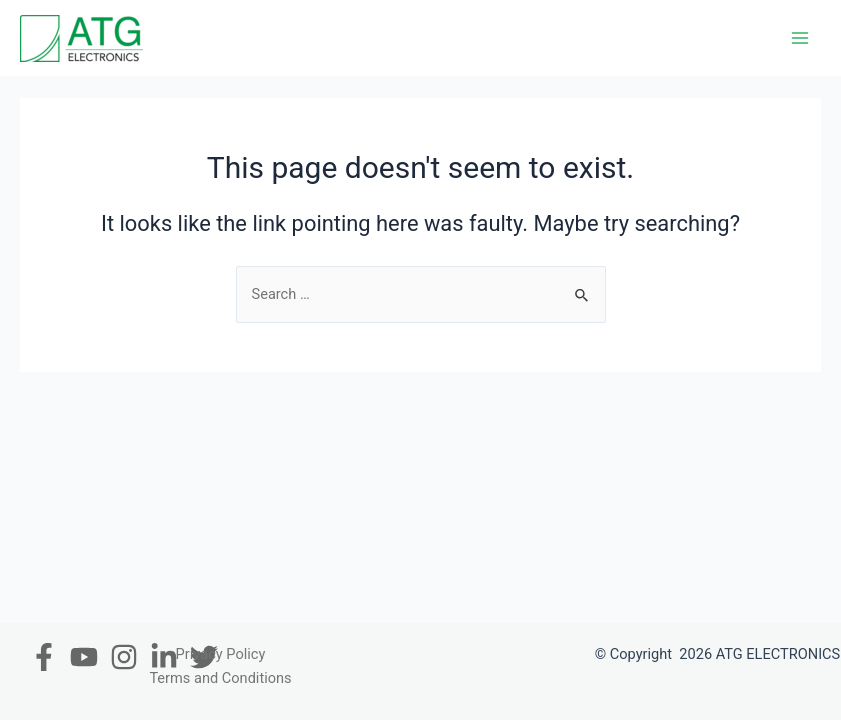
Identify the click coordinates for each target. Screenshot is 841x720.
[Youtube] (84, 657)
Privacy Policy (221, 654)
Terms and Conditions (220, 678)
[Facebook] (44, 657)
